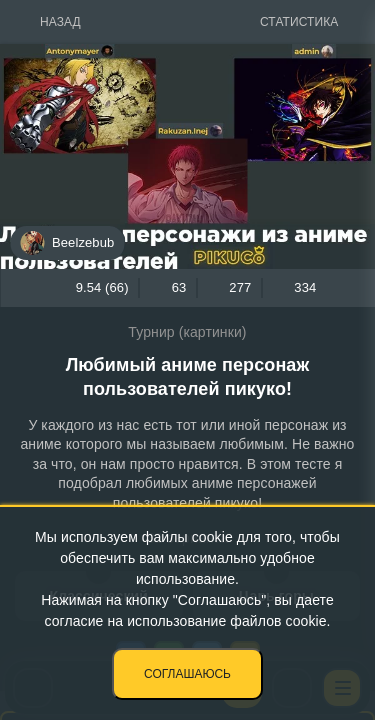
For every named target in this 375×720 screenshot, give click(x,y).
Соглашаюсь (187, 674)
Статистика (299, 22)
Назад (60, 22)
